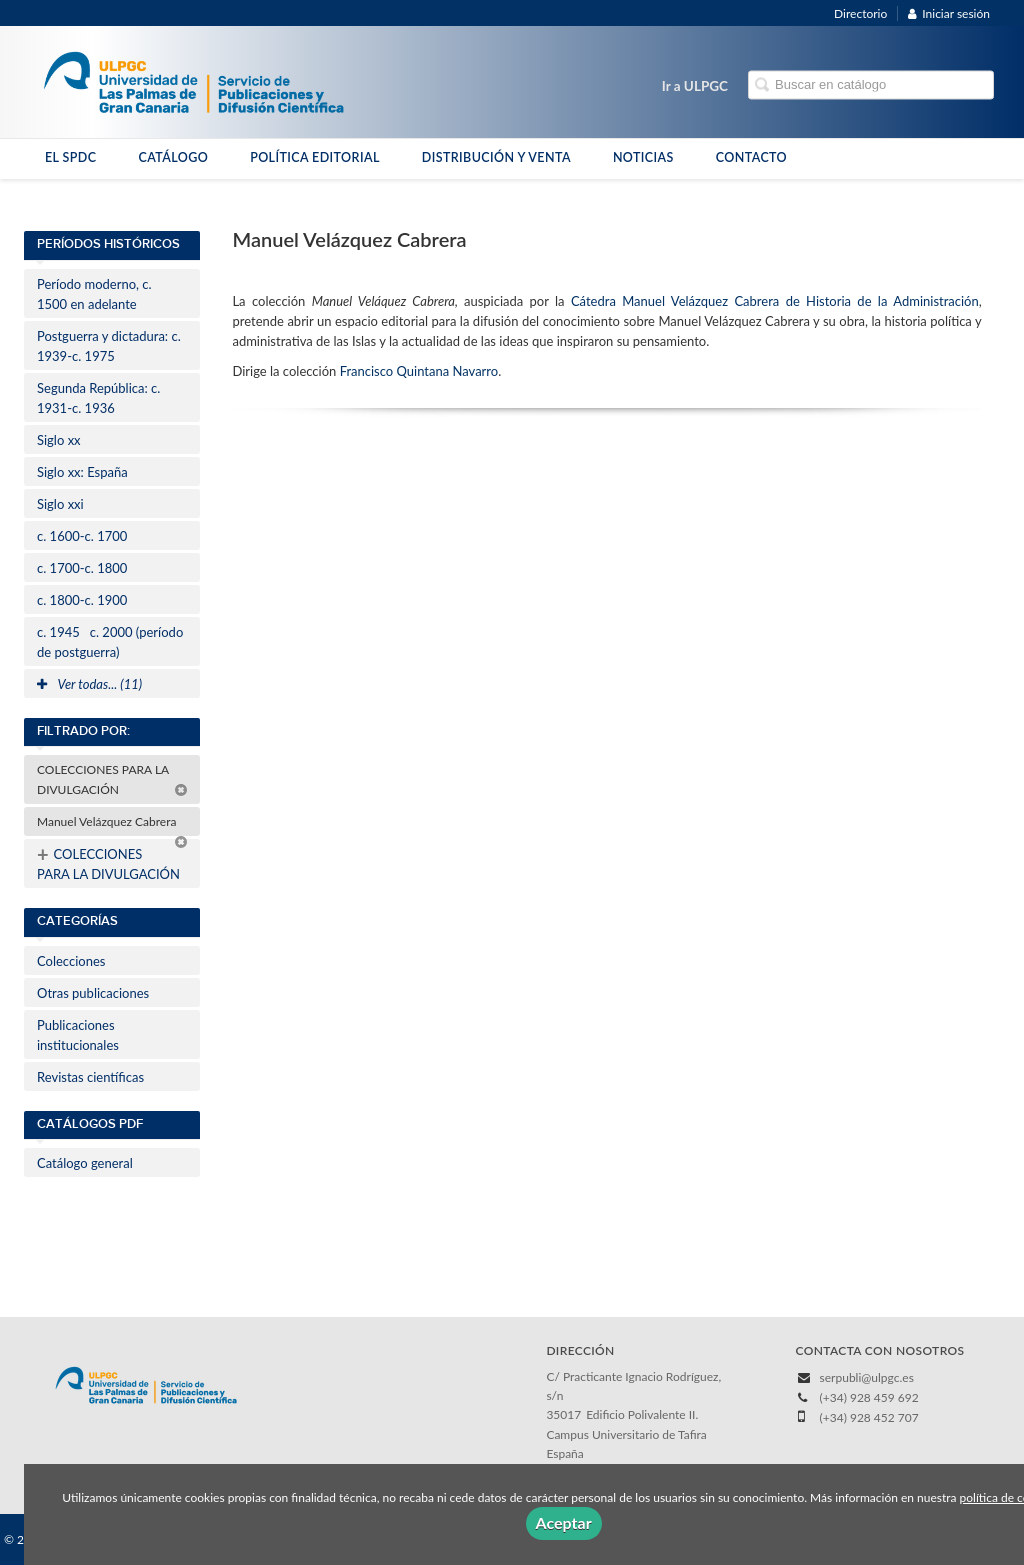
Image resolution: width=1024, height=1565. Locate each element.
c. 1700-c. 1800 (82, 568)
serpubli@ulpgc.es (867, 1377)
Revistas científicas (90, 1077)
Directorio (860, 13)
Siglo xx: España (82, 472)
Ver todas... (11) (89, 684)
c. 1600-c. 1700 (82, 536)
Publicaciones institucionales (78, 1035)
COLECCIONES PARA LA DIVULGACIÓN (112, 779)
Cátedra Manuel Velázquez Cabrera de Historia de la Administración (775, 301)
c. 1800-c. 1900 (82, 600)
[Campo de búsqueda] (871, 85)
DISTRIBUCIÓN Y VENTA (496, 157)
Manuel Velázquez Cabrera (112, 825)
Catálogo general (85, 1163)
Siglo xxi (60, 504)
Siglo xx (59, 440)
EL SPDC (70, 157)
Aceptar (564, 1522)
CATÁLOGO (173, 157)
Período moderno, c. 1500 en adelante (94, 294)
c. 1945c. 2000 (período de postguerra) (110, 642)
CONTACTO (751, 157)
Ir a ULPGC (695, 86)
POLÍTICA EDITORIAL (315, 157)
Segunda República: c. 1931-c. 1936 (98, 398)
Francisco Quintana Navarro (419, 371)
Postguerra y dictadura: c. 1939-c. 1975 (109, 346)
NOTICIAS (643, 157)
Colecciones (71, 961)
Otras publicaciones (93, 993)
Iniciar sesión (949, 13)
